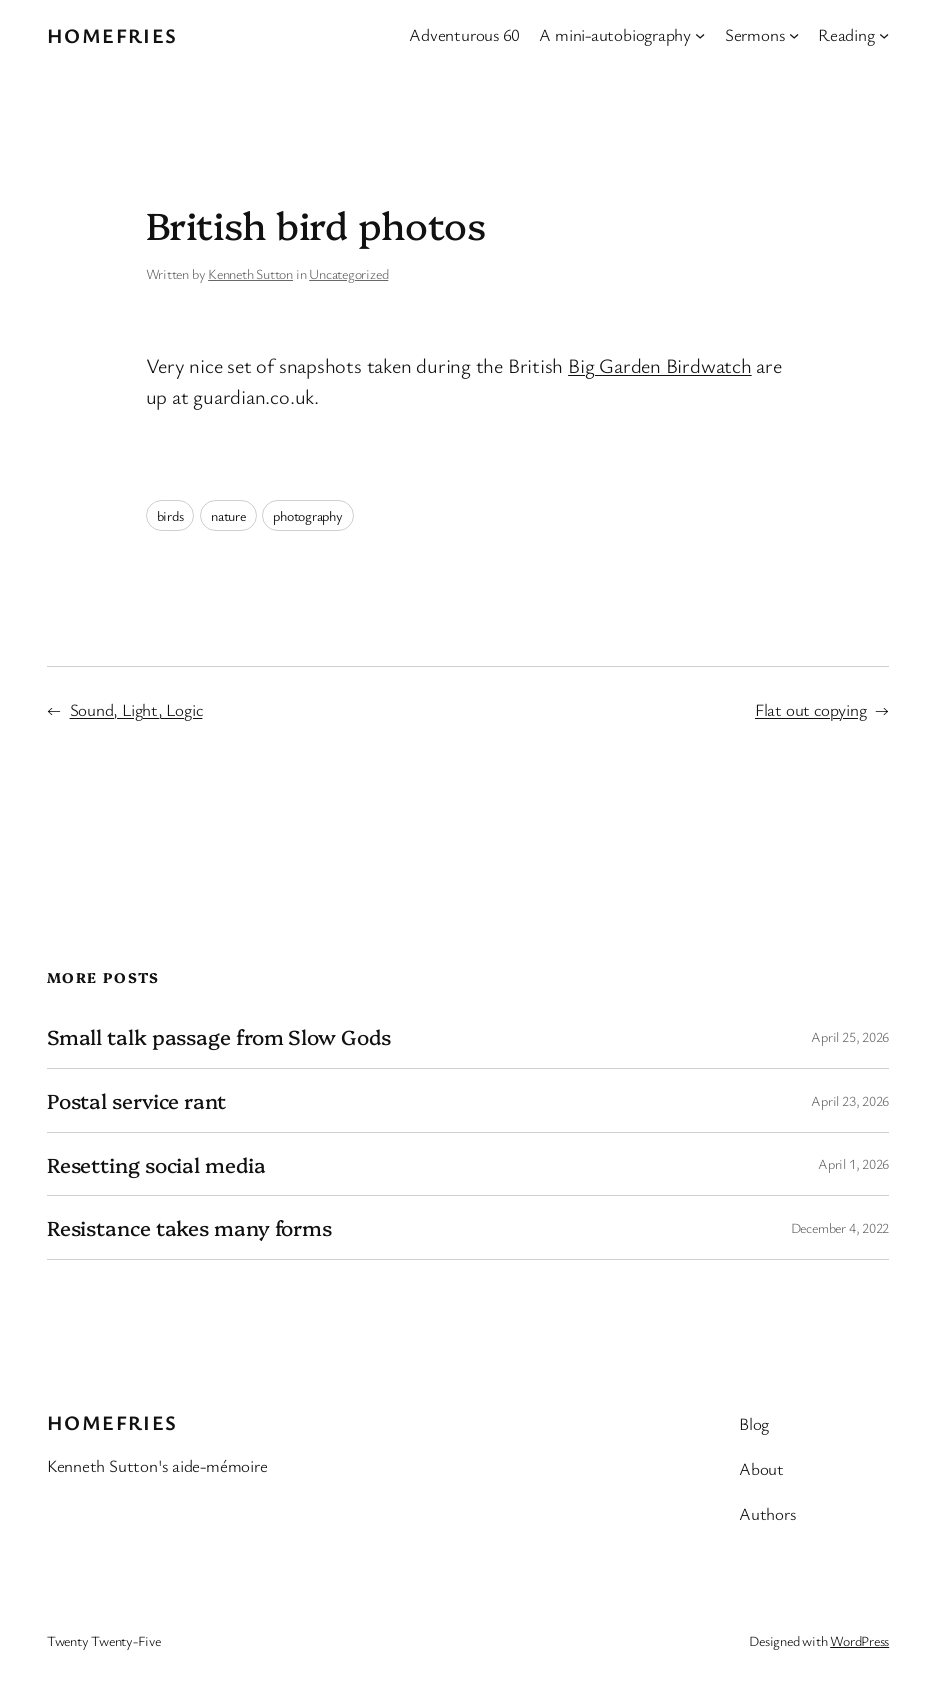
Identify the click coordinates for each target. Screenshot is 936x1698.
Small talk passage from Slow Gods (219, 1036)
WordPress (859, 1640)
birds (170, 515)
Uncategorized (348, 273)
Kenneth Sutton (250, 273)
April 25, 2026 (850, 1036)
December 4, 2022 (840, 1227)
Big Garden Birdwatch (660, 365)
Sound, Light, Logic (136, 709)
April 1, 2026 (853, 1163)
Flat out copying (810, 709)
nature (228, 515)
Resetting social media (156, 1164)
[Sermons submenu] (794, 35)
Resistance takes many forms (189, 1227)
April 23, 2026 (850, 1100)
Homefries (112, 35)
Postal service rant (136, 1100)
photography (308, 515)
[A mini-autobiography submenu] (700, 35)
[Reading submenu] (884, 35)
